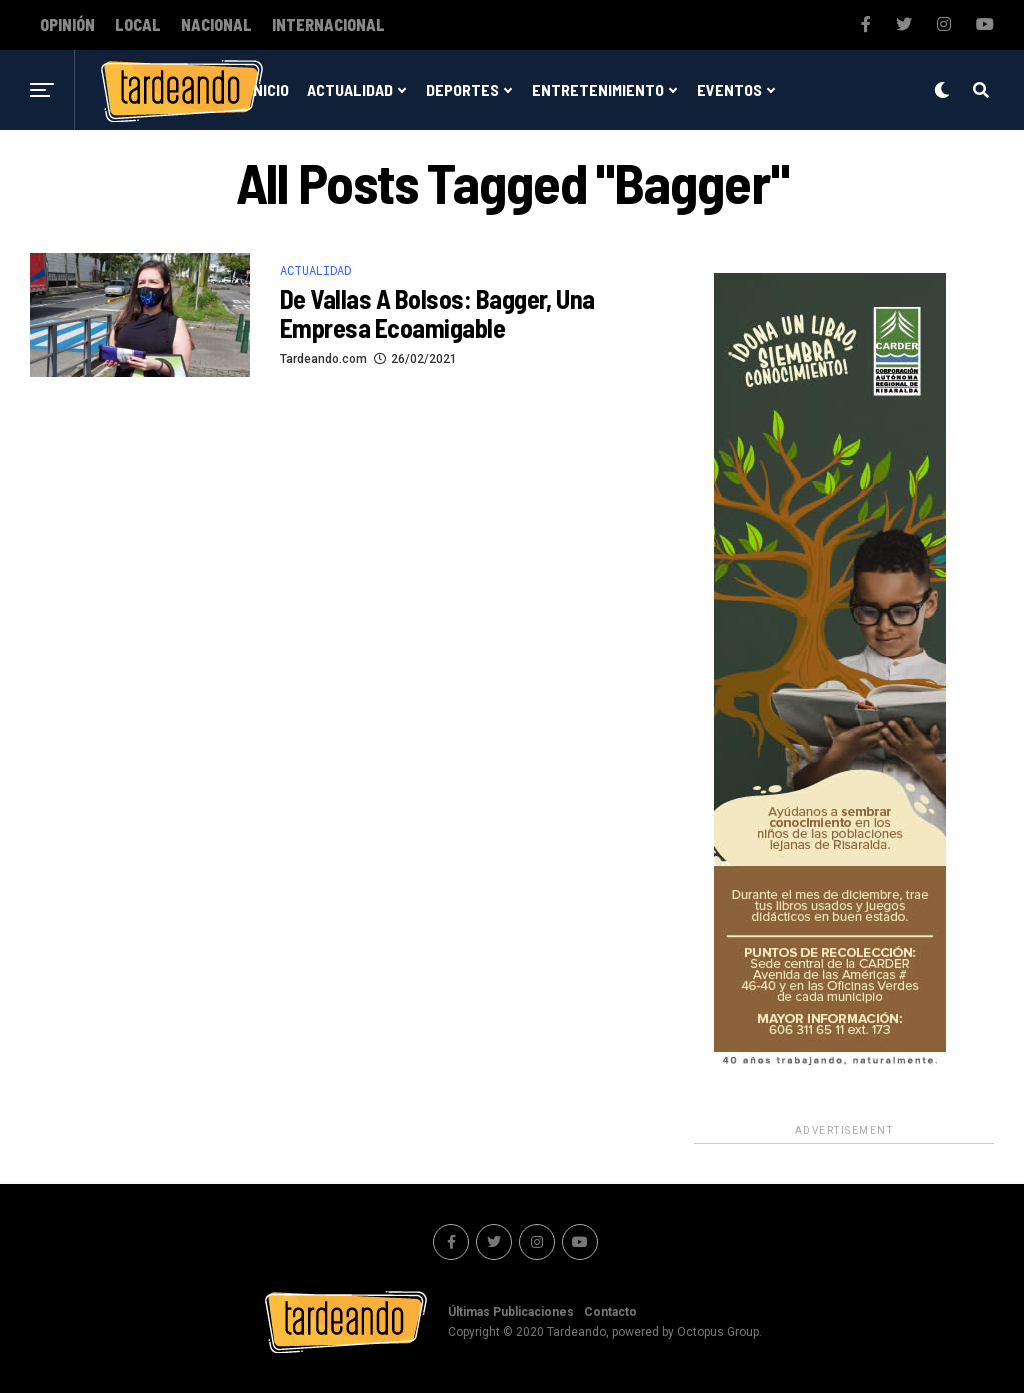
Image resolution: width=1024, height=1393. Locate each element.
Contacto (610, 1312)
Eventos (729, 89)
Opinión (67, 25)
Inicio (269, 89)
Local (138, 25)
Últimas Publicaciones (511, 1312)
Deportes (462, 89)
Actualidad (350, 89)
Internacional (328, 25)
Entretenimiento (598, 89)
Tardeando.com (323, 359)
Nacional (216, 25)
